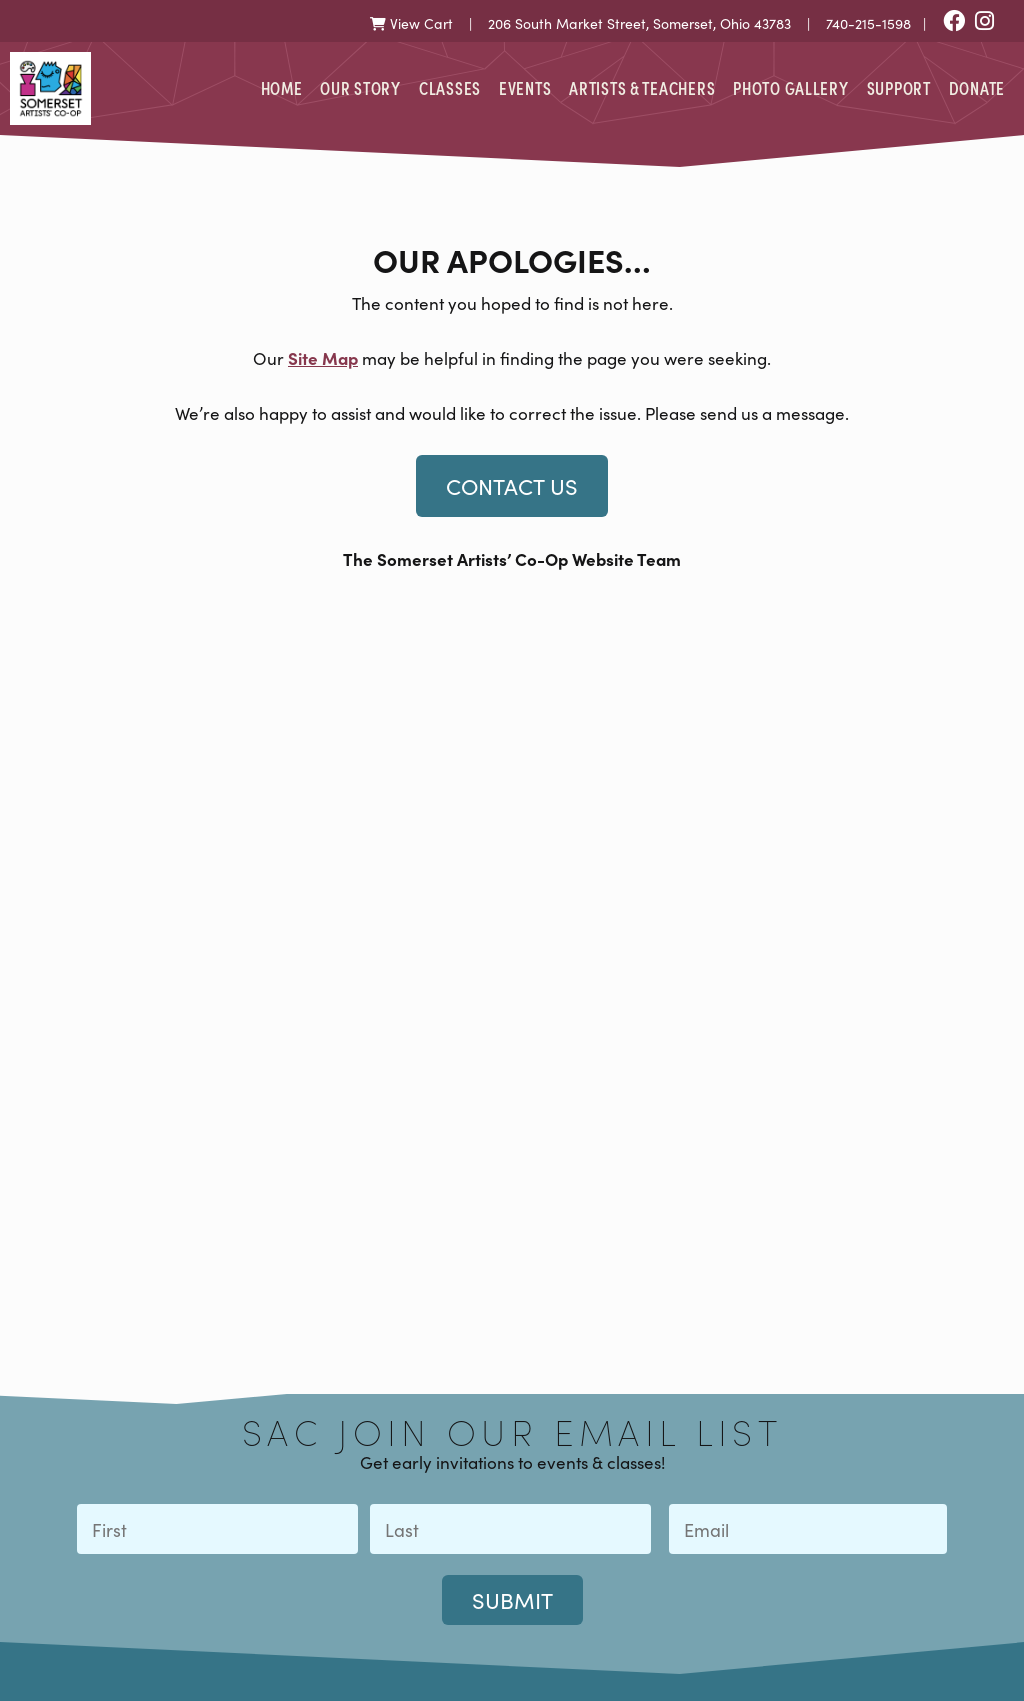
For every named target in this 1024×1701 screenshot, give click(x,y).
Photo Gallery (790, 87)
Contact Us (512, 486)
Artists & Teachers (642, 87)
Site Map (323, 357)
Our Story (360, 87)
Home (282, 87)
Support (899, 87)
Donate (977, 87)
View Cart (411, 23)
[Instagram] (984, 22)
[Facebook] (954, 22)
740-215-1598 (868, 23)
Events (525, 87)
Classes (450, 87)
